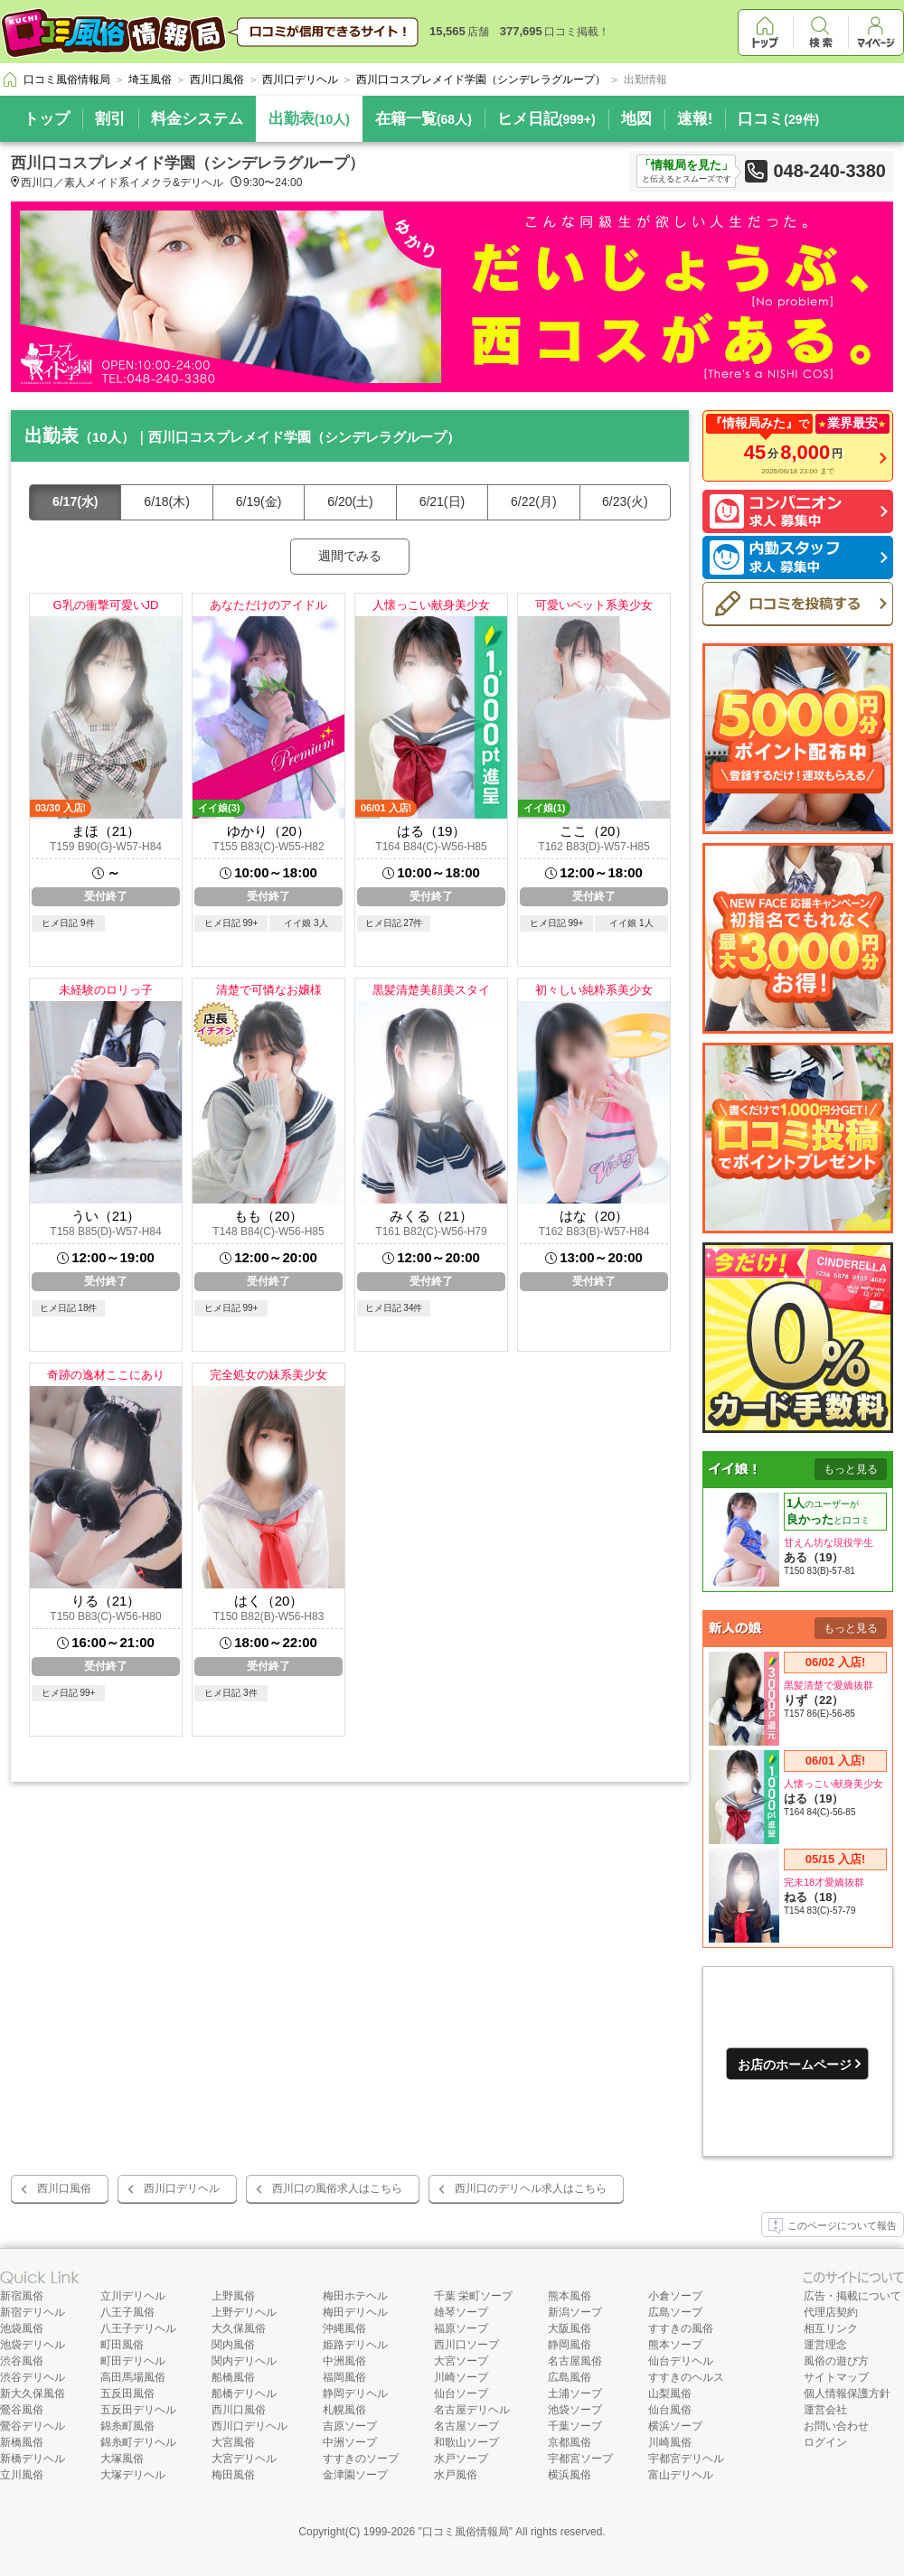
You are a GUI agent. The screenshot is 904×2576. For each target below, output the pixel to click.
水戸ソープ (461, 2458)
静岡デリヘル (355, 2393)
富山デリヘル (680, 2474)
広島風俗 (569, 2377)
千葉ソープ (575, 2426)
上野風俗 (233, 2296)
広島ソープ (675, 2312)
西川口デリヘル (182, 2188)
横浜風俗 (569, 2474)
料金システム (197, 118)
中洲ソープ (350, 2442)
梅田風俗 (233, 2474)
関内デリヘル (244, 2361)
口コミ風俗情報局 (465, 2531)
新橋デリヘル (32, 2458)
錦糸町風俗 (127, 2426)
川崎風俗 (670, 2442)
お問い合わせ (836, 2426)
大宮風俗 (233, 2442)
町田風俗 (122, 2344)
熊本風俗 (569, 2296)
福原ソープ (461, 2328)
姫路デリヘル (355, 2344)
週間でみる (349, 555)
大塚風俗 (122, 2458)
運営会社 (825, 2409)
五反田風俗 (127, 2393)
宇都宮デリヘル (686, 2458)
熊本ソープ (675, 2344)
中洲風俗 (344, 2361)
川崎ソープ (461, 2377)
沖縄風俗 (344, 2328)
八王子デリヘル (138, 2328)
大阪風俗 (569, 2328)
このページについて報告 (832, 2226)
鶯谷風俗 (21, 2409)
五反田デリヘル (138, 2409)
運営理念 (825, 2344)
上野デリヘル (244, 2312)
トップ (47, 118)
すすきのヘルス (686, 2377)
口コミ (778, 118)
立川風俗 (21, 2474)
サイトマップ (836, 2377)
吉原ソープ (350, 2426)
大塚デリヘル (132, 2474)
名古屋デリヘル (472, 2409)
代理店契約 (831, 2312)
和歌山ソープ (466, 2442)
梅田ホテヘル (355, 2296)
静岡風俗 (569, 2344)
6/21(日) (442, 501)
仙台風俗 (670, 2409)
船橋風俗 (233, 2377)
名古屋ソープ (466, 2426)
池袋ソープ (575, 2409)
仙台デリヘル (680, 2361)
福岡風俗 (344, 2377)
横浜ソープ (675, 2426)
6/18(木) (167, 501)
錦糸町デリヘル (138, 2442)
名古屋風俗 (575, 2361)
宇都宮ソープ (580, 2458)
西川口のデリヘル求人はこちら (531, 2188)
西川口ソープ (466, 2344)
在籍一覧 (423, 118)
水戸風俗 (455, 2474)
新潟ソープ (575, 2312)
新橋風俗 (21, 2442)
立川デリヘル (132, 2296)
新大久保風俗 (32, 2393)
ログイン (825, 2442)
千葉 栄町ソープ (473, 2296)
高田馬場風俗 (132, 2377)
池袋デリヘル (32, 2344)
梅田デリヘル (355, 2312)
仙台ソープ (461, 2393)
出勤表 (309, 118)
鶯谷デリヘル (32, 2426)
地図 (636, 118)
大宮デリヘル (244, 2458)
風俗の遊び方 (836, 2361)
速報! (695, 118)
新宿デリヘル (32, 2312)
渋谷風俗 (21, 2361)
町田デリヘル (132, 2361)
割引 (110, 118)
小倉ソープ (675, 2296)
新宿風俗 (21, 2296)
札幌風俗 (344, 2409)
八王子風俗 (127, 2312)
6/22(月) (534, 501)
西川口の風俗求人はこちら (337, 2188)
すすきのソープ (361, 2458)
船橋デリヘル (244, 2393)
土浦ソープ (575, 2393)
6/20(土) (350, 501)
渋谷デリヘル (32, 2377)
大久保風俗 (239, 2328)
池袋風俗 (21, 2328)
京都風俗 (569, 2442)
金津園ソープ (355, 2474)
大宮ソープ (461, 2361)
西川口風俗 (64, 2188)
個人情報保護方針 (847, 2393)
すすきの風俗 (680, 2328)
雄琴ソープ (461, 2312)
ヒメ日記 (546, 118)
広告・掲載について (852, 2296)
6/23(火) (625, 501)
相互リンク (831, 2328)
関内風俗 (233, 2344)
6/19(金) (259, 501)
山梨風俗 (670, 2393)
